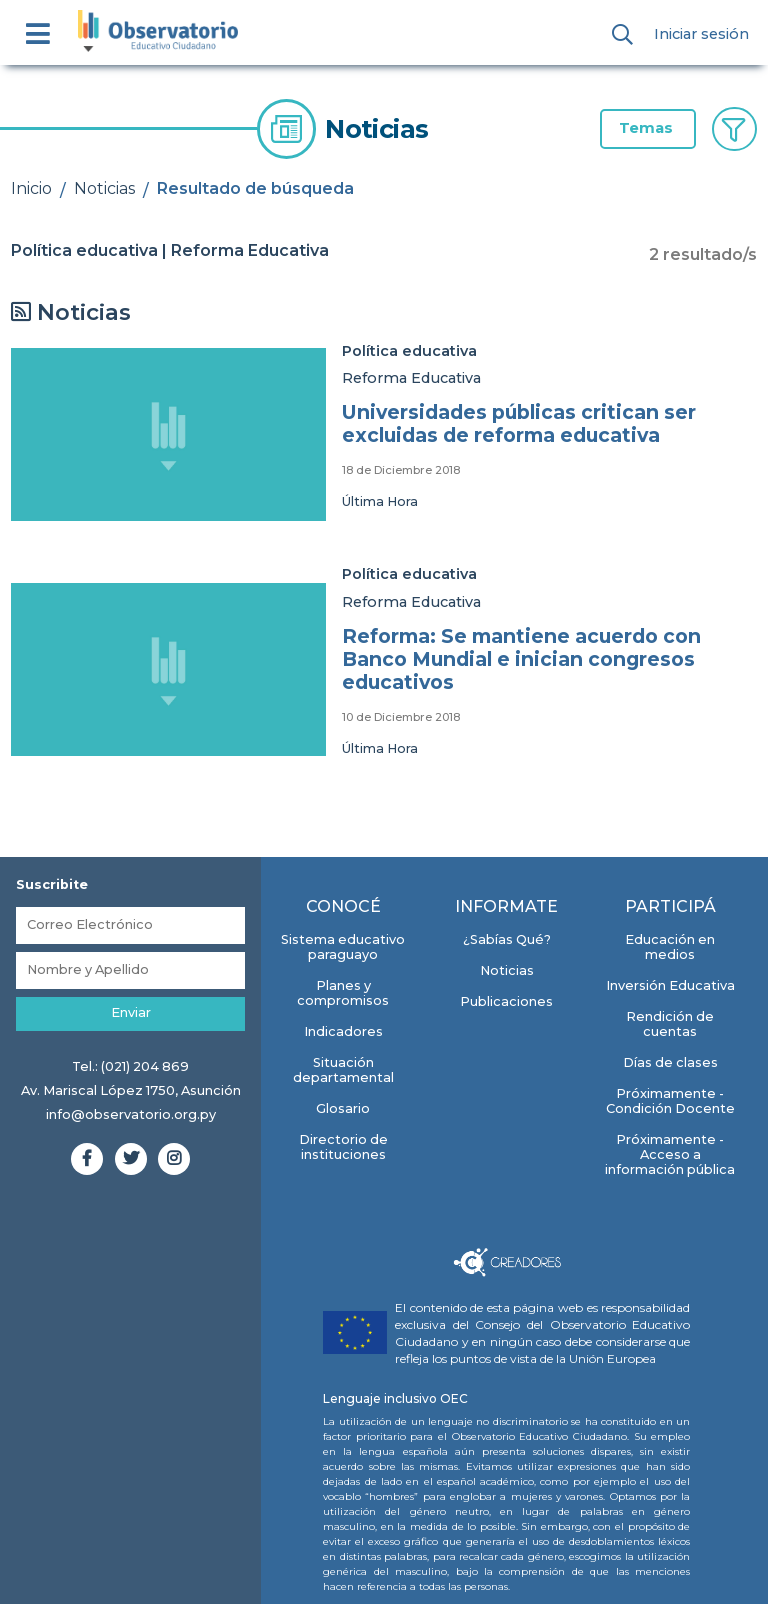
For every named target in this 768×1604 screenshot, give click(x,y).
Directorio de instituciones (343, 1147)
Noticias (104, 188)
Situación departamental (343, 1070)
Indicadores (343, 1031)
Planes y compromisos (343, 993)
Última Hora (380, 501)
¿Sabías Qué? (507, 939)
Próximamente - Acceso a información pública (670, 1154)
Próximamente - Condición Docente (670, 1101)
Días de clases (670, 1062)
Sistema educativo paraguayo (343, 947)
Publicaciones (506, 1001)
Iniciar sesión (701, 34)
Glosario (343, 1108)
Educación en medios (670, 947)
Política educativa (409, 351)
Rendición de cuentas (670, 1024)
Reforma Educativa (411, 378)
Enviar (131, 1012)
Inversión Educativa (670, 985)
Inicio (31, 188)
